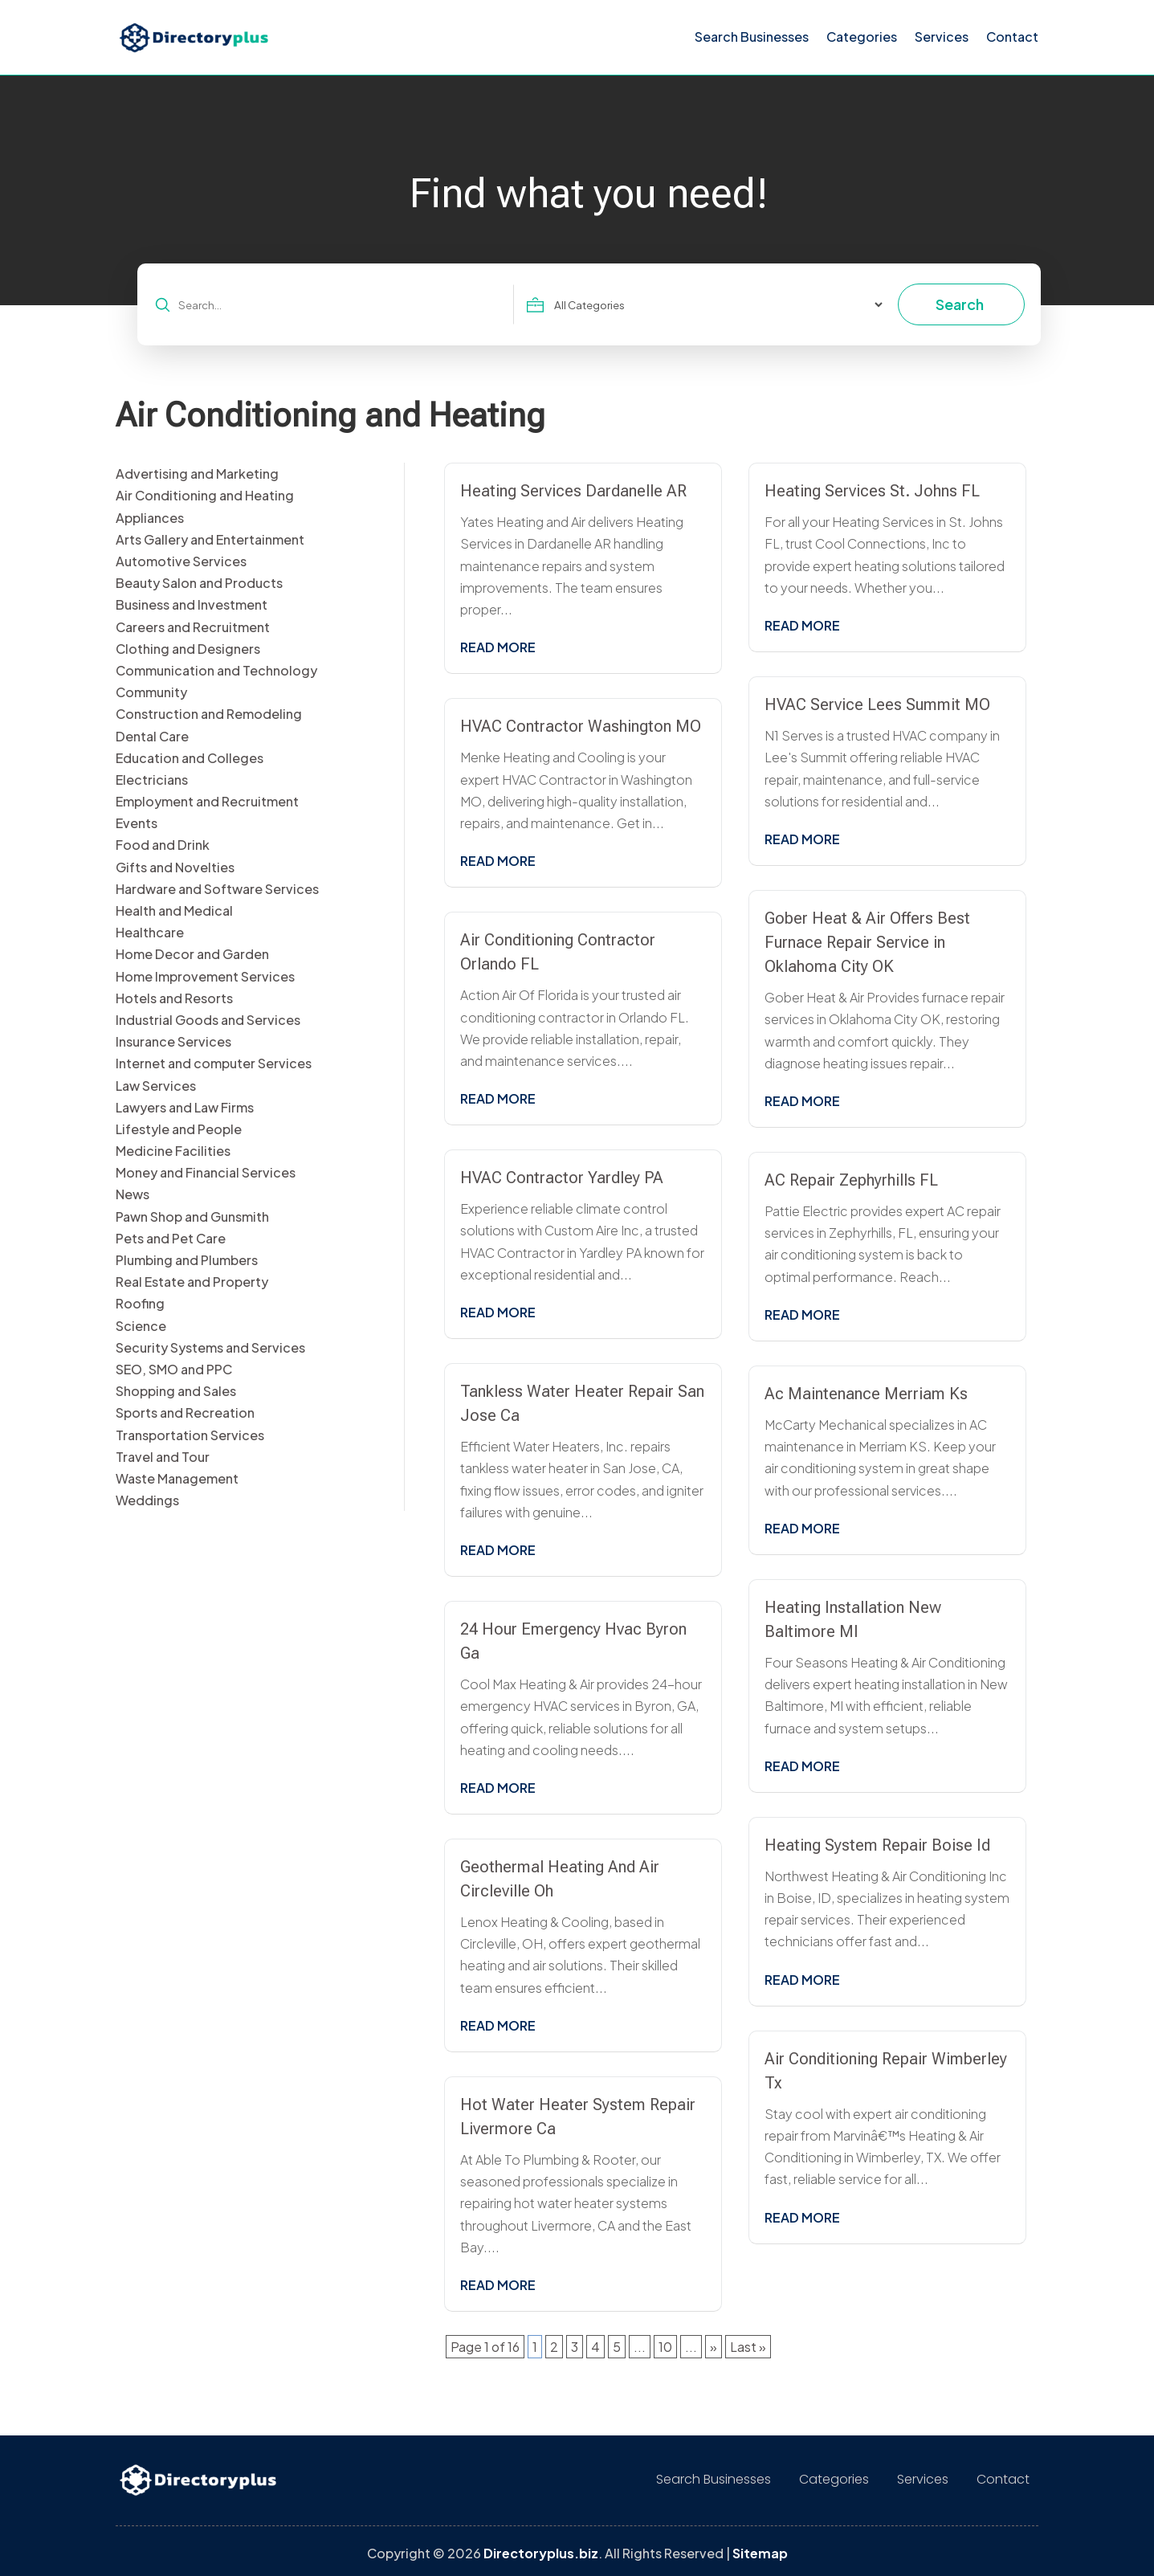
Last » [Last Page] (748, 2346)
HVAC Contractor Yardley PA (561, 1177)
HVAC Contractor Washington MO (580, 726)
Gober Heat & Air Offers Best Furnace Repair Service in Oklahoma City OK (867, 942)
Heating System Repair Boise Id (877, 1845)
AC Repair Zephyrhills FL (851, 1180)
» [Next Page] (713, 2346)
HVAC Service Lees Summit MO (877, 704)
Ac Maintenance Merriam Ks (866, 1393)
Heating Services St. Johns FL (872, 490)
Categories (861, 36)
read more (498, 647)
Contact (1012, 36)
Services (941, 36)
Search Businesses (752, 36)
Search (960, 304)
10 (665, 2346)
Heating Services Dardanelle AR (573, 490)
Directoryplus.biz (540, 2553)
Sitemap (760, 2553)
